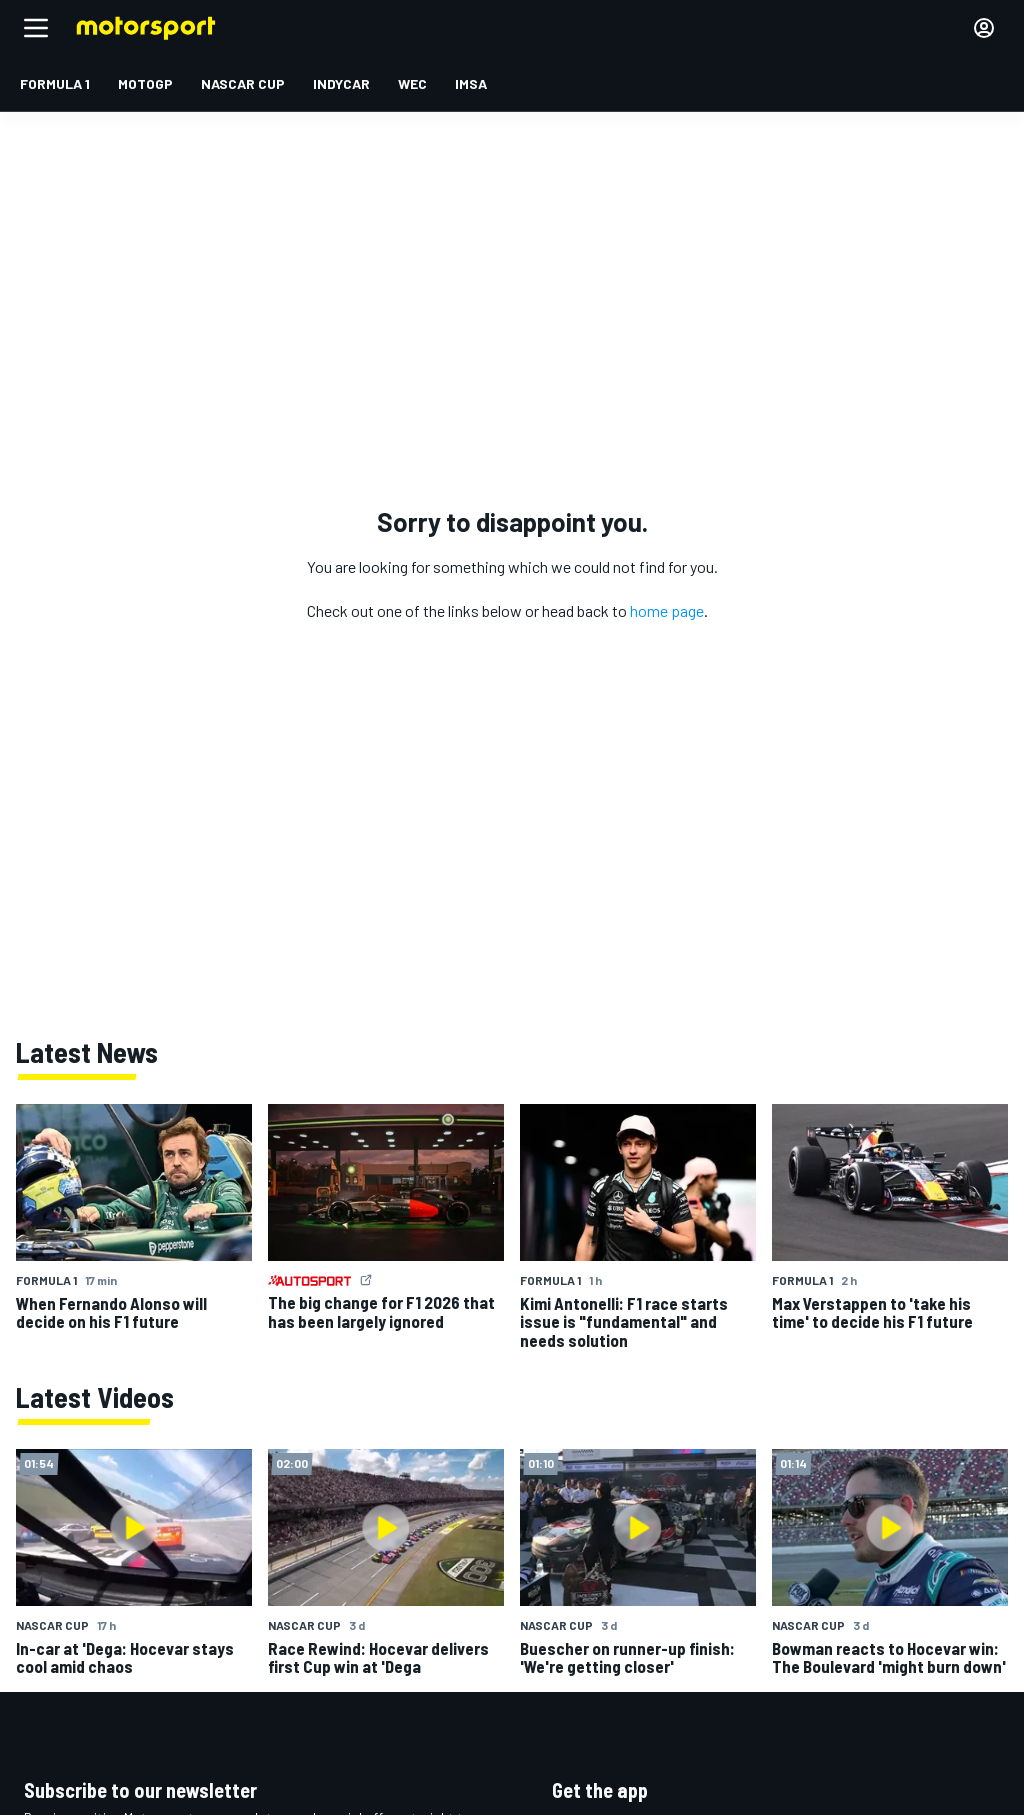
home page (667, 610)
